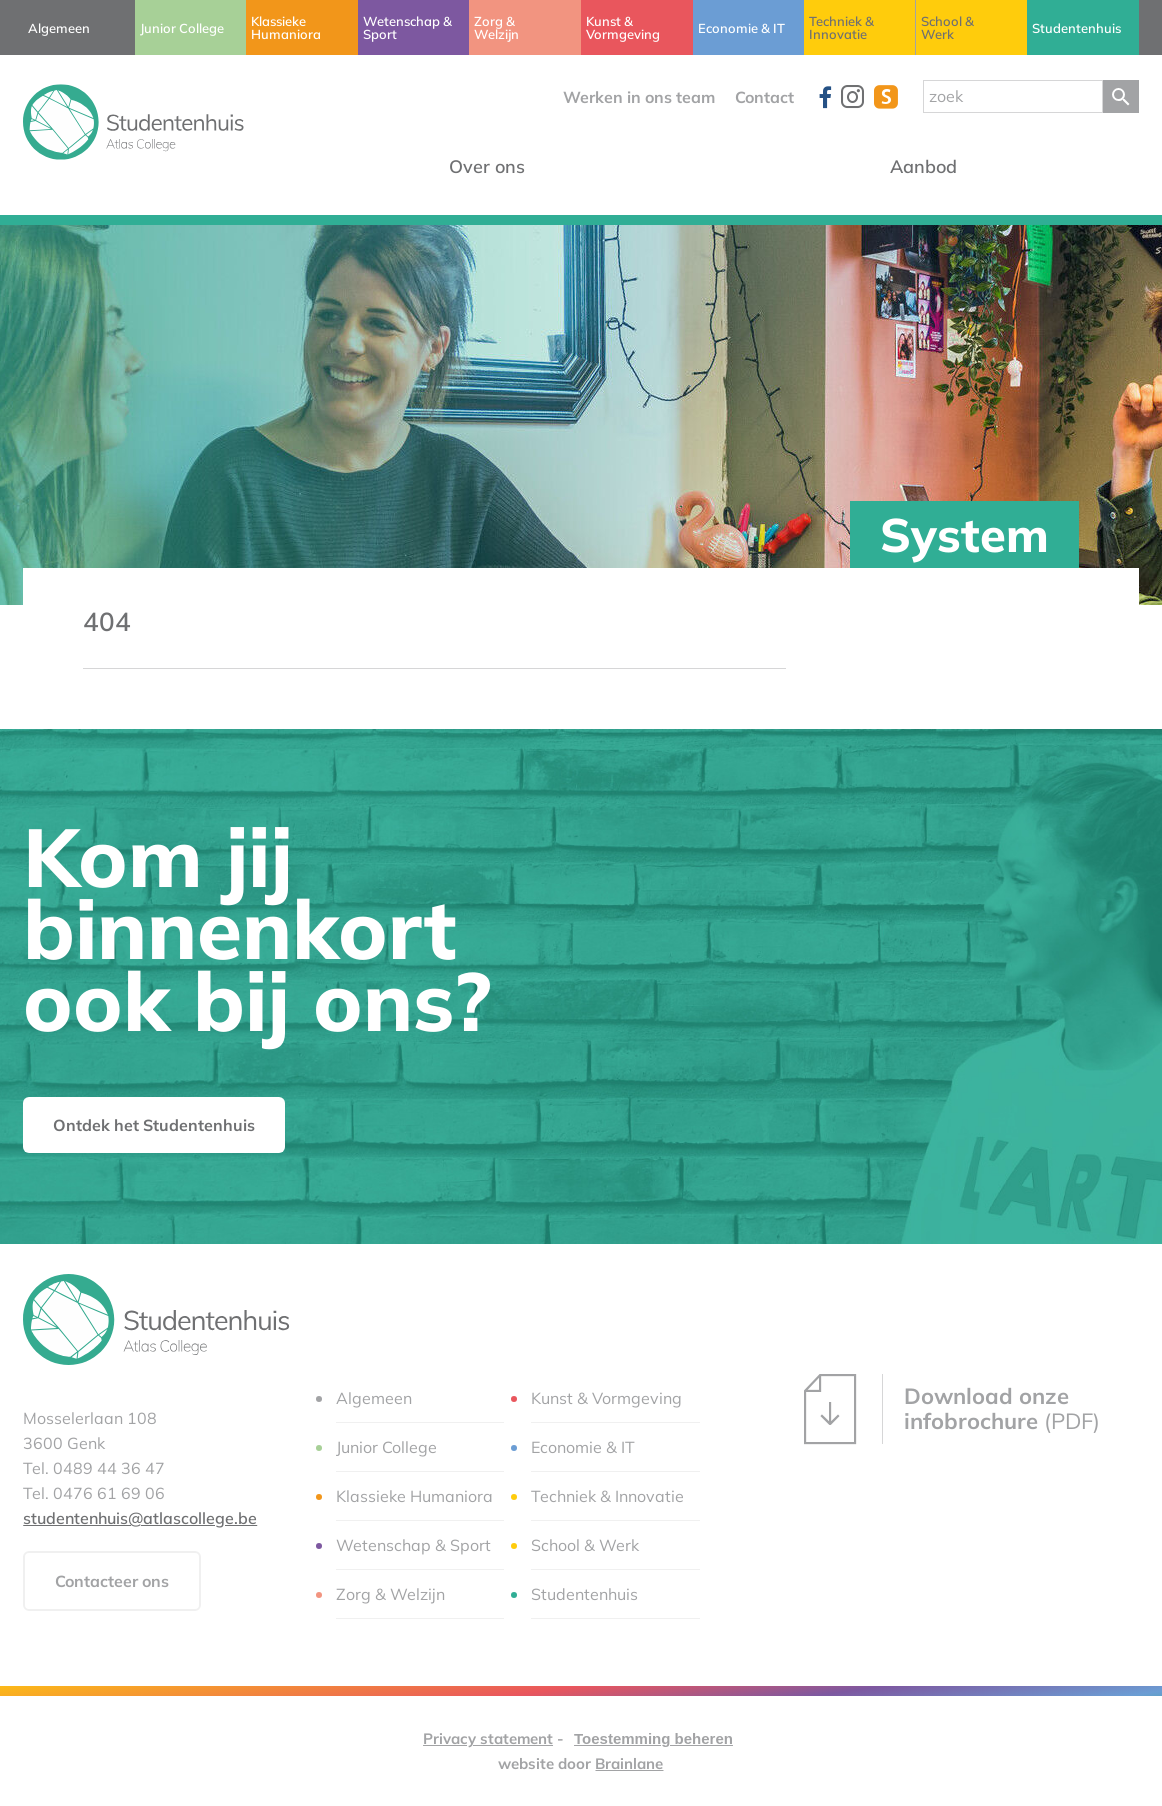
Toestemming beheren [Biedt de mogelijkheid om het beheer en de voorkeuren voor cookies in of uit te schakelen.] (653, 1738)
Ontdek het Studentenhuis (154, 1125)
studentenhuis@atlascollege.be (140, 1518)
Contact (764, 97)
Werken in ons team (639, 97)
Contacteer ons (112, 1581)
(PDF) (952, 1409)
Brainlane (629, 1763)
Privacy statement (488, 1738)
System (964, 534)
